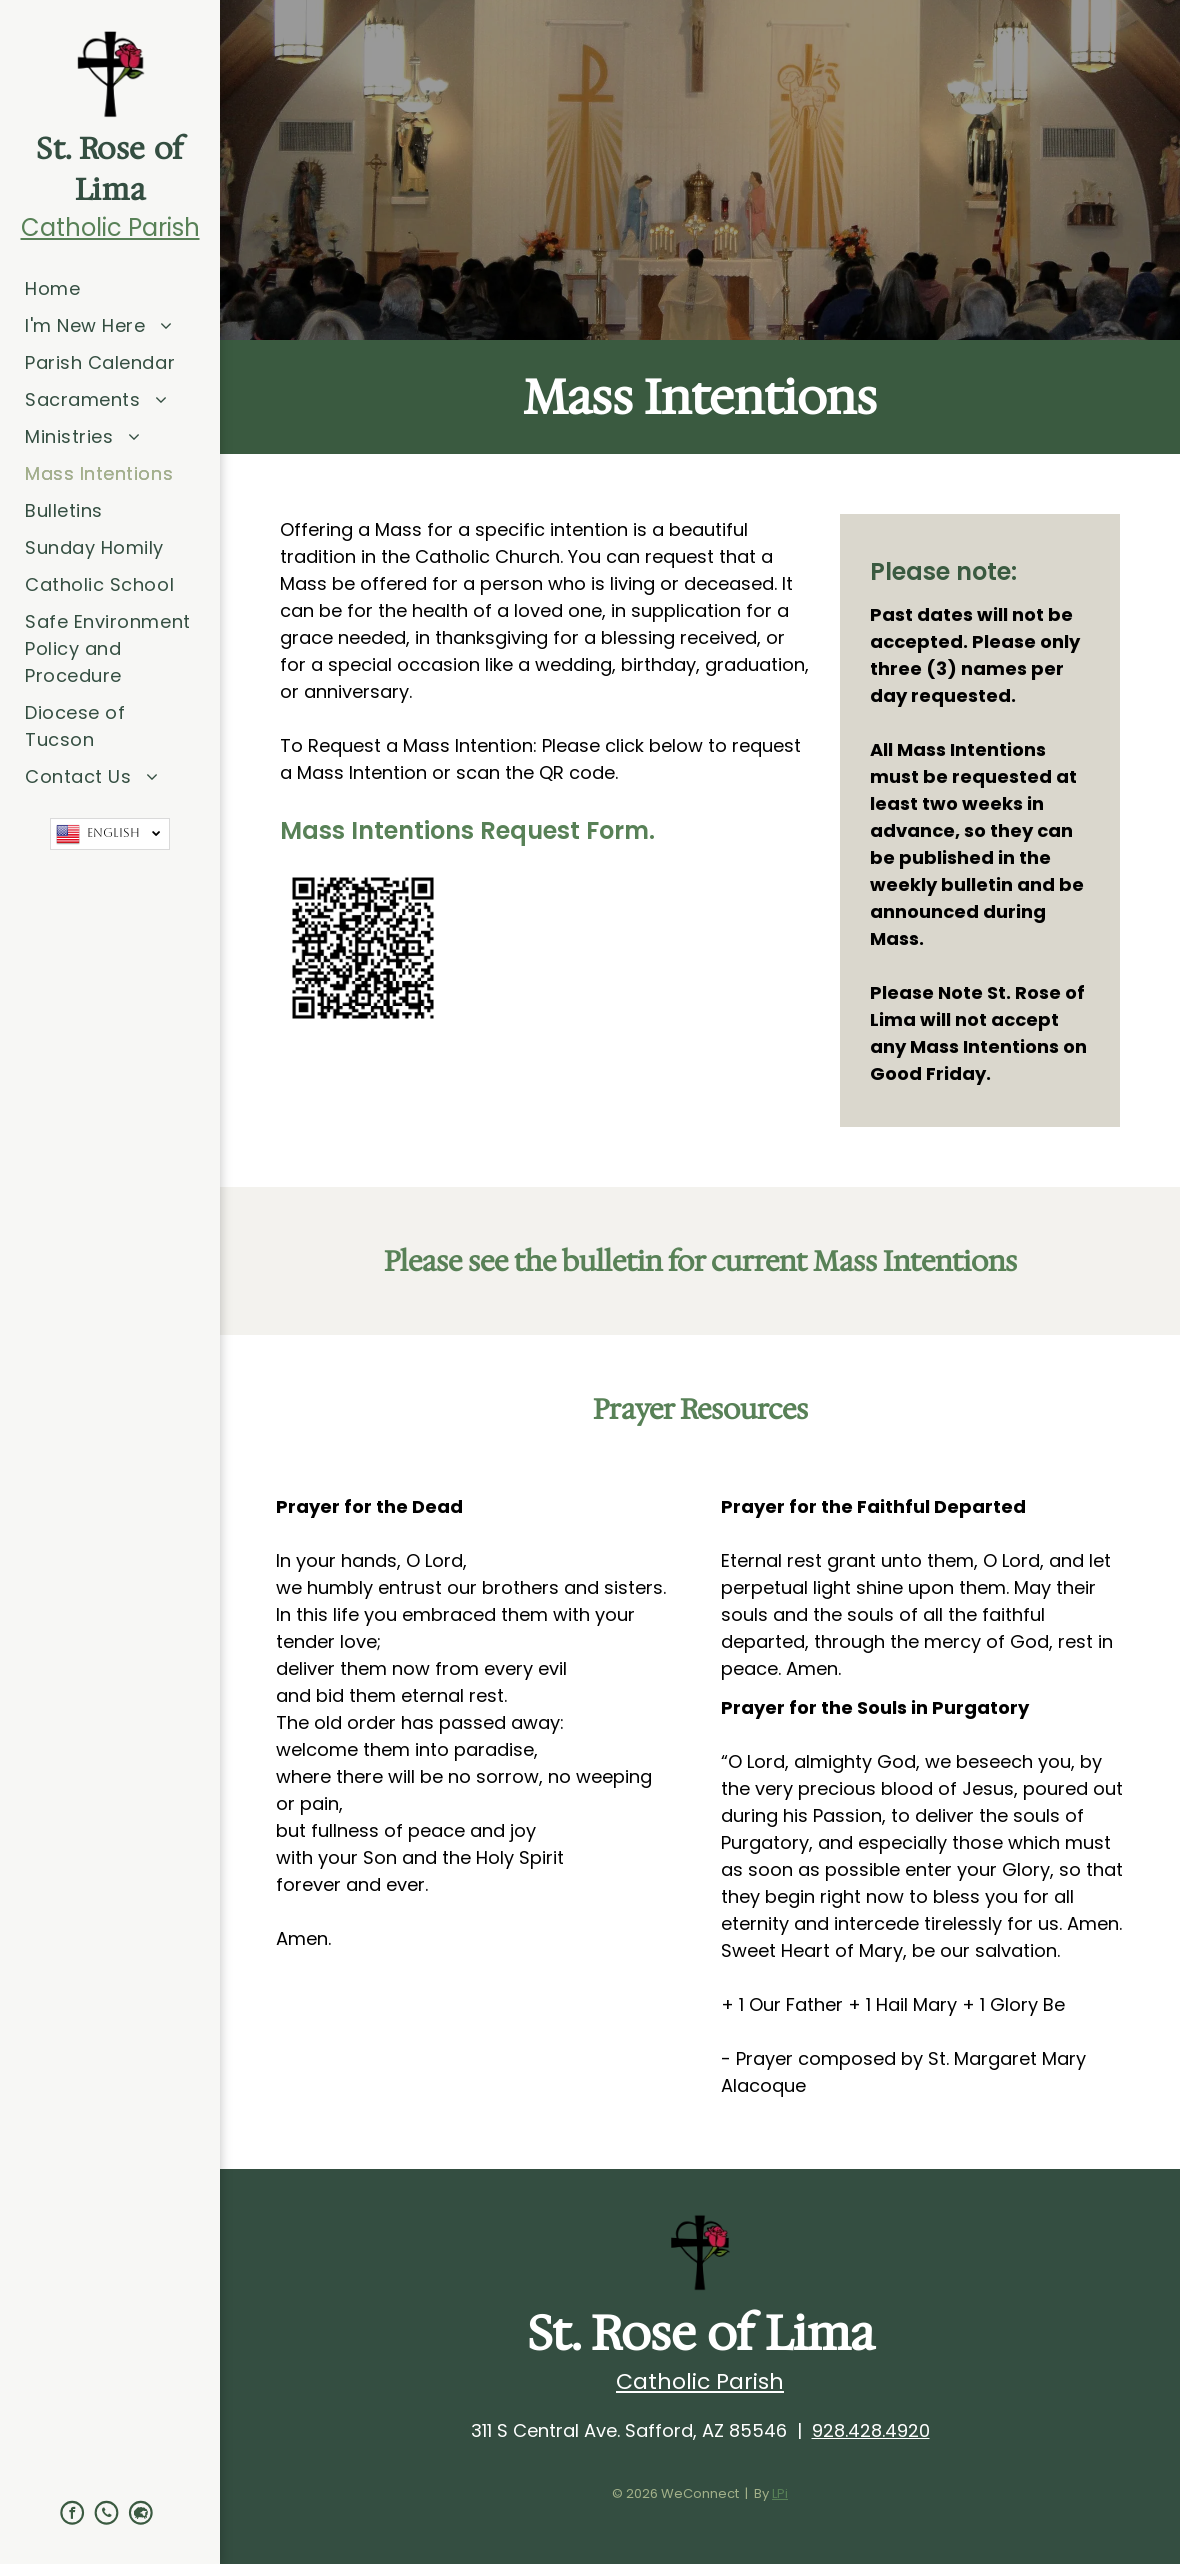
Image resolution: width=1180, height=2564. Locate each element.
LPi (780, 2493)
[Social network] (141, 2514)
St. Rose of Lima (110, 169)
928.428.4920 (871, 2430)
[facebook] (72, 2514)
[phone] (107, 2514)
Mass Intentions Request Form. (467, 830)
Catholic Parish (110, 227)
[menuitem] (110, 288)
